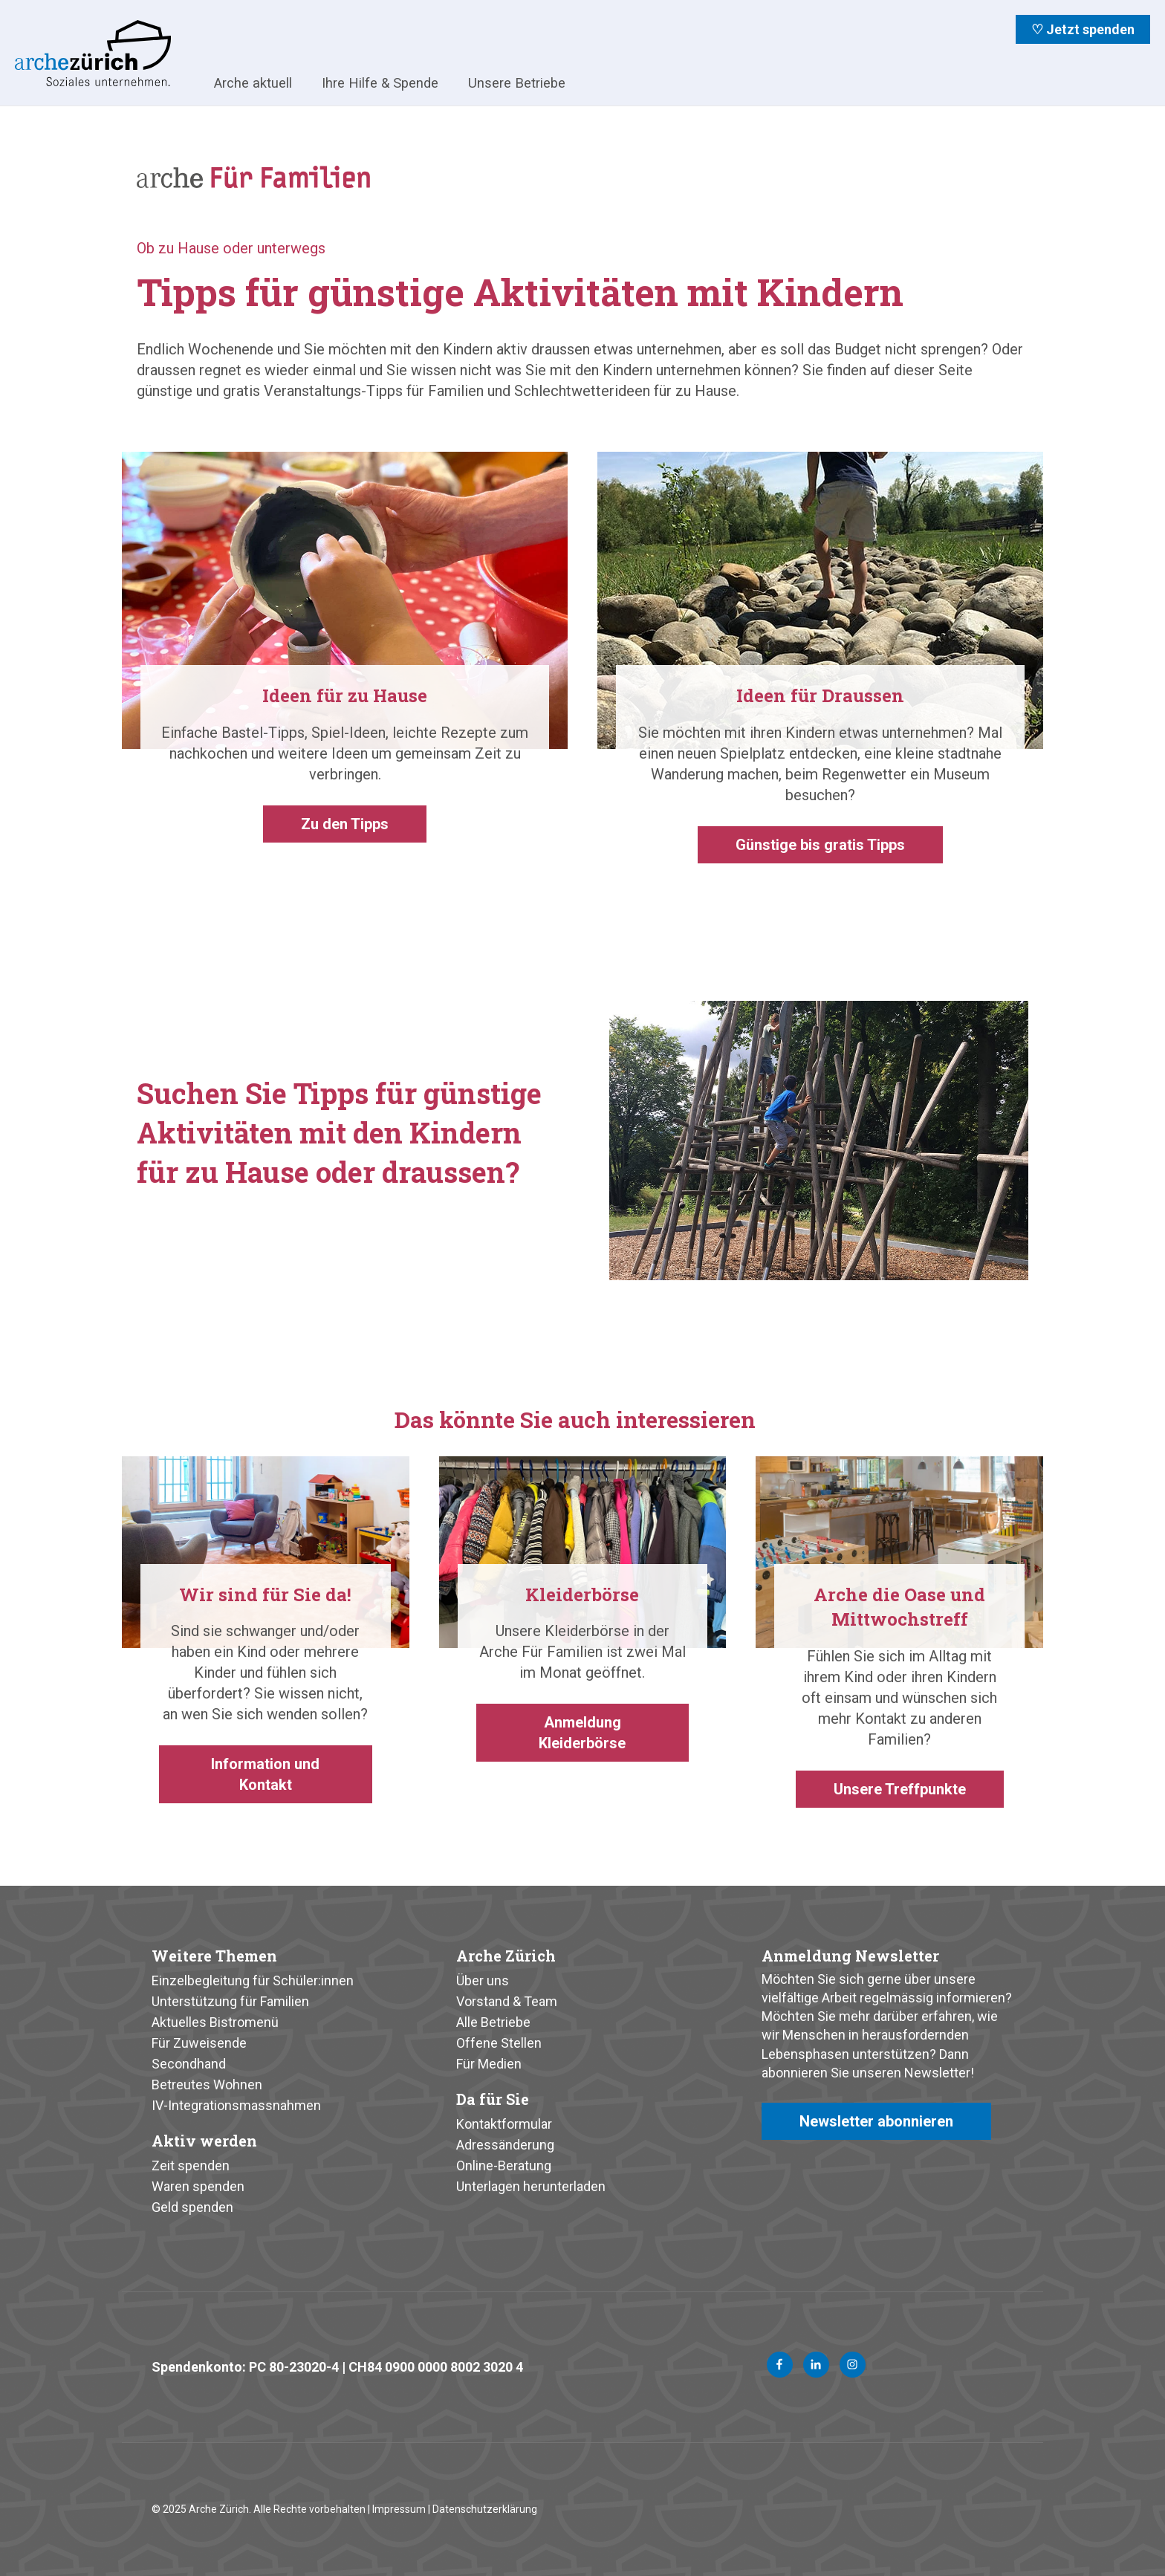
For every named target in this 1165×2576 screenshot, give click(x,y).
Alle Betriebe (493, 2022)
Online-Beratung (503, 2165)
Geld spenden (192, 2207)
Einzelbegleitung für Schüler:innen (253, 1980)
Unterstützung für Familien (230, 2001)
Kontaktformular (504, 2124)
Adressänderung (505, 2144)
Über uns (482, 1980)
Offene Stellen (499, 2043)
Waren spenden (198, 2186)
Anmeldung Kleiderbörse (582, 1732)
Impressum (399, 2509)
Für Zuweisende (199, 2043)
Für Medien (489, 2063)
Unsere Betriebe (516, 83)
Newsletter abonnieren (876, 2121)
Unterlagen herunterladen (531, 2186)
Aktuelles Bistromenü (215, 2022)
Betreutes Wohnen (207, 2084)
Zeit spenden (191, 2165)
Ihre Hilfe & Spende (380, 83)
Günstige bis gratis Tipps (820, 845)
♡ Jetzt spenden (1083, 29)
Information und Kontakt (265, 1774)
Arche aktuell (253, 83)
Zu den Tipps (345, 824)
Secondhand (189, 2063)
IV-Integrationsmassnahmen (236, 2105)
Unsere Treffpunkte (900, 1789)
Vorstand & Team (506, 2001)
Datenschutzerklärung (484, 2509)
